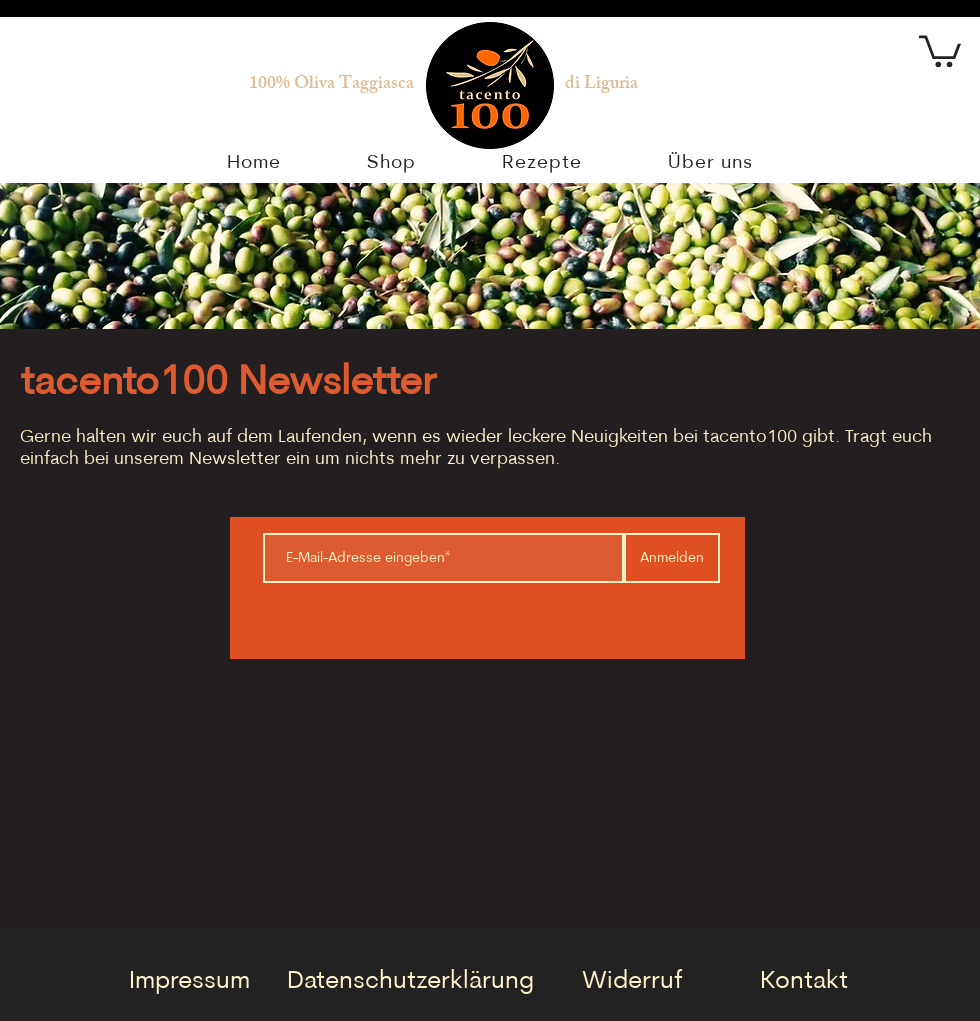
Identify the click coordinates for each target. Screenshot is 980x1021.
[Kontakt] (804, 981)
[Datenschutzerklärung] (410, 981)
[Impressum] (189, 981)
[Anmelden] (672, 558)
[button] (940, 49)
